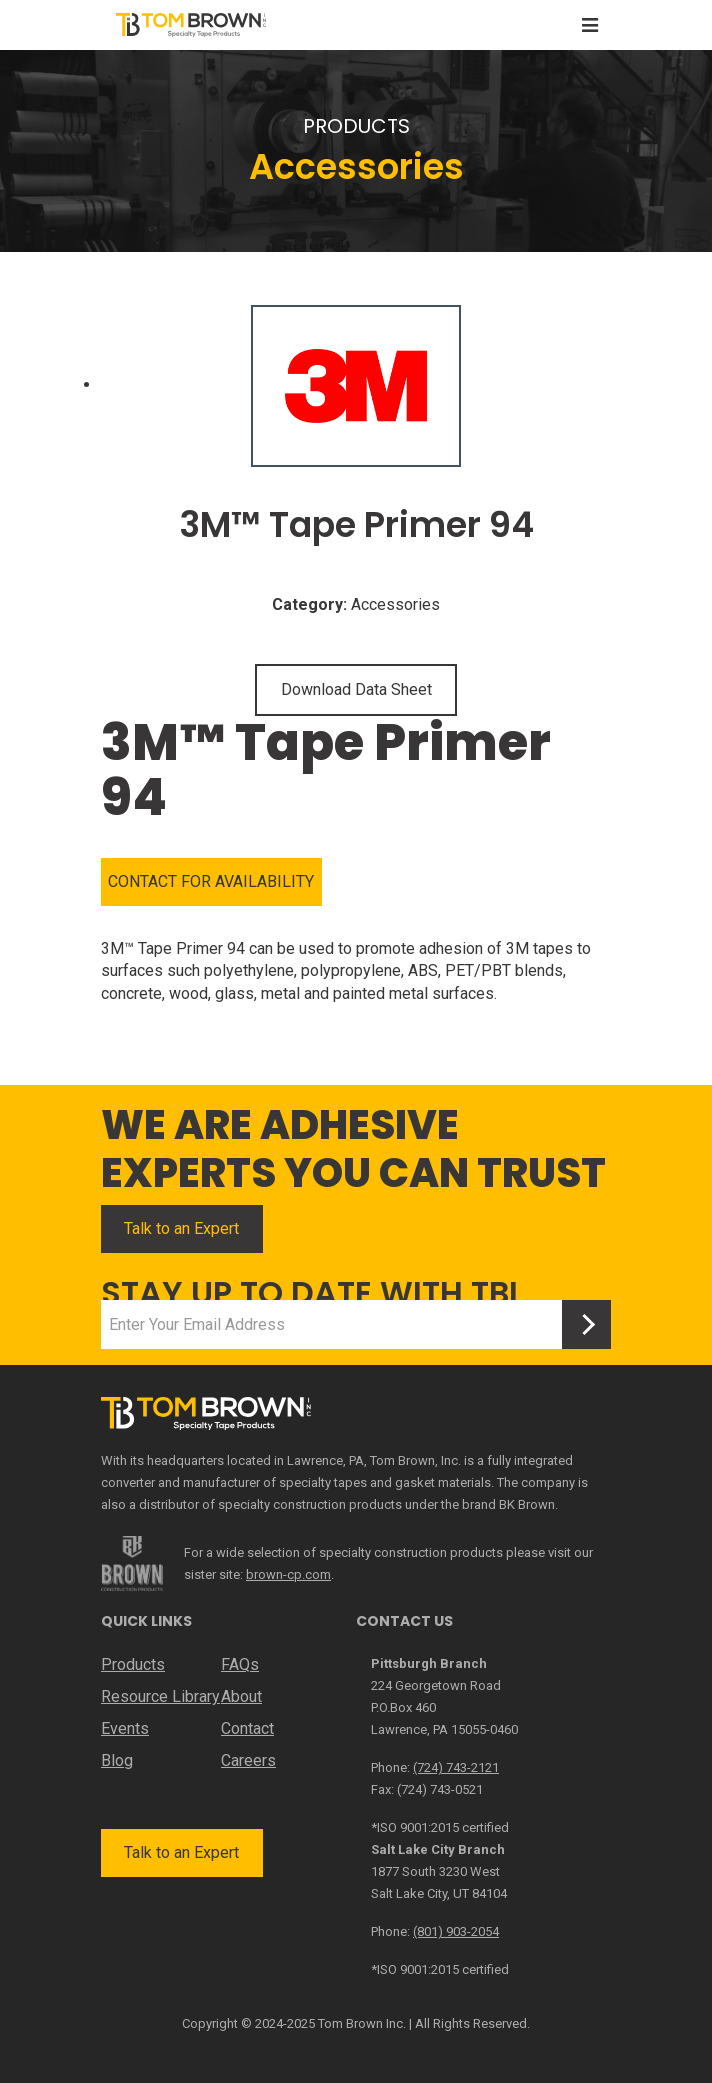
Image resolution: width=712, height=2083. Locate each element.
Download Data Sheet (356, 689)
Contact (247, 1728)
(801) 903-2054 (456, 1931)
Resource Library (160, 1696)
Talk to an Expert (181, 1228)
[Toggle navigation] (590, 25)
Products (133, 1664)
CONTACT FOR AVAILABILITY (211, 881)
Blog (117, 1760)
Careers (248, 1760)
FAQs (240, 1664)
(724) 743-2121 (456, 1767)
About (241, 1696)
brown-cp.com (288, 1574)
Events (125, 1728)
